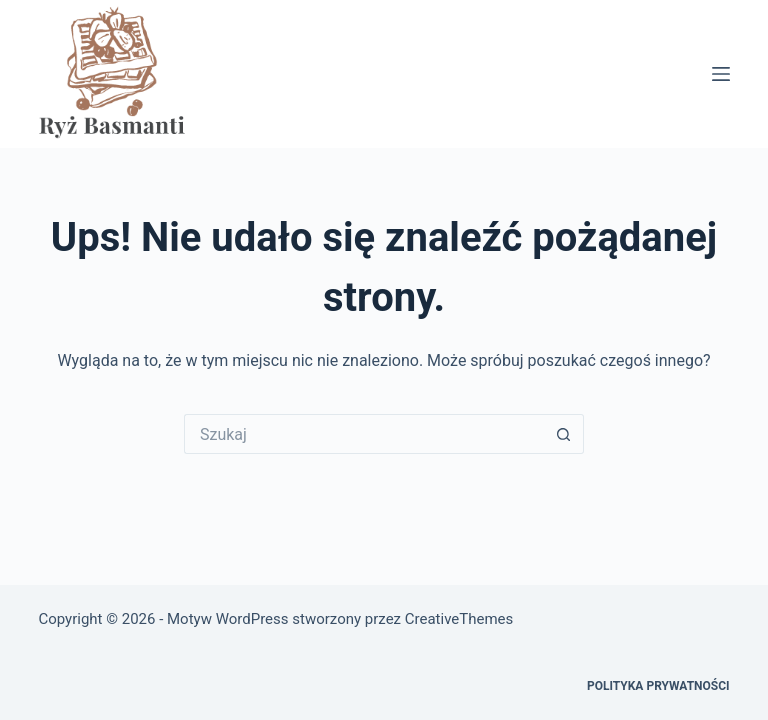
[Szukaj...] (364, 434)
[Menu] (721, 74)
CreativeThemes (459, 619)
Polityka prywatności (658, 686)
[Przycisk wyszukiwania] (564, 434)
